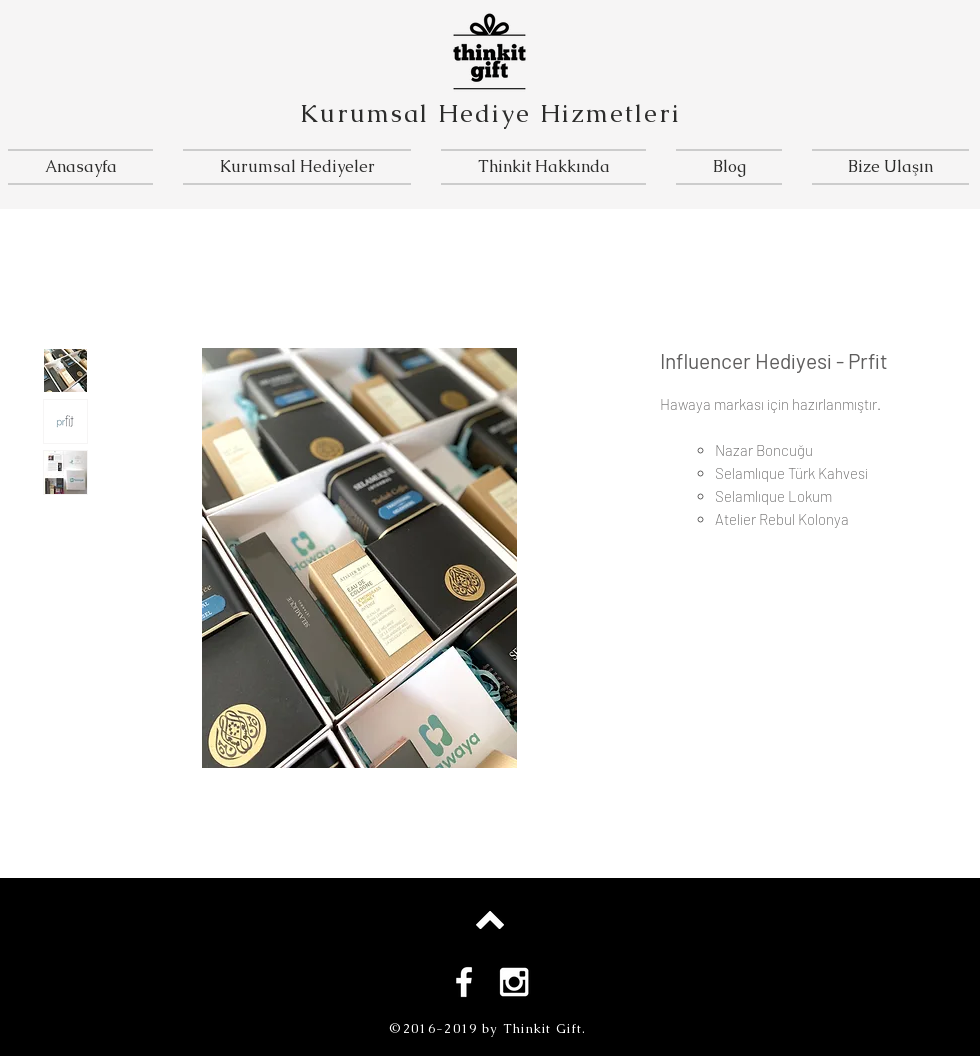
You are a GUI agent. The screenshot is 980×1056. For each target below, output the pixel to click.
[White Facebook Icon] (464, 982)
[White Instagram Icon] (514, 982)
